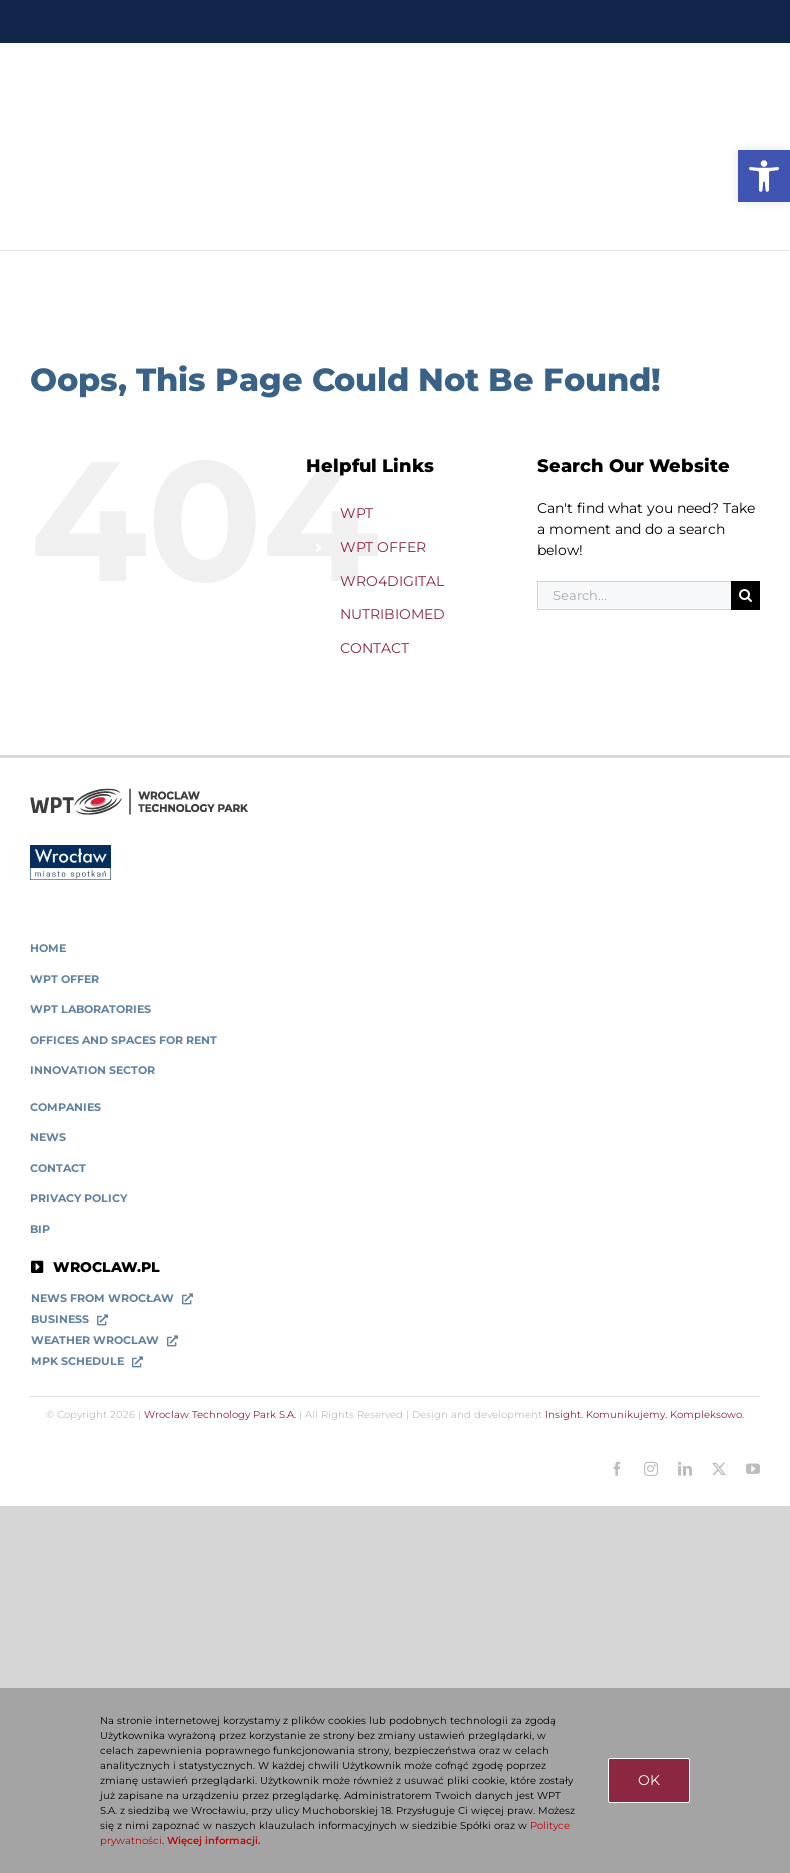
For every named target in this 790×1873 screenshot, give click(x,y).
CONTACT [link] (374, 648)
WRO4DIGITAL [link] (392, 581)
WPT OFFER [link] (383, 547)
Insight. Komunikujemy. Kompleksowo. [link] (644, 1414)
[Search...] (634, 595)
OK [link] (649, 1780)
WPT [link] (356, 513)
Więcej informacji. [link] (213, 1840)
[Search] (745, 595)
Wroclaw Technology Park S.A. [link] (220, 1414)
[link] (764, 176)
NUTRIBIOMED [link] (392, 614)
